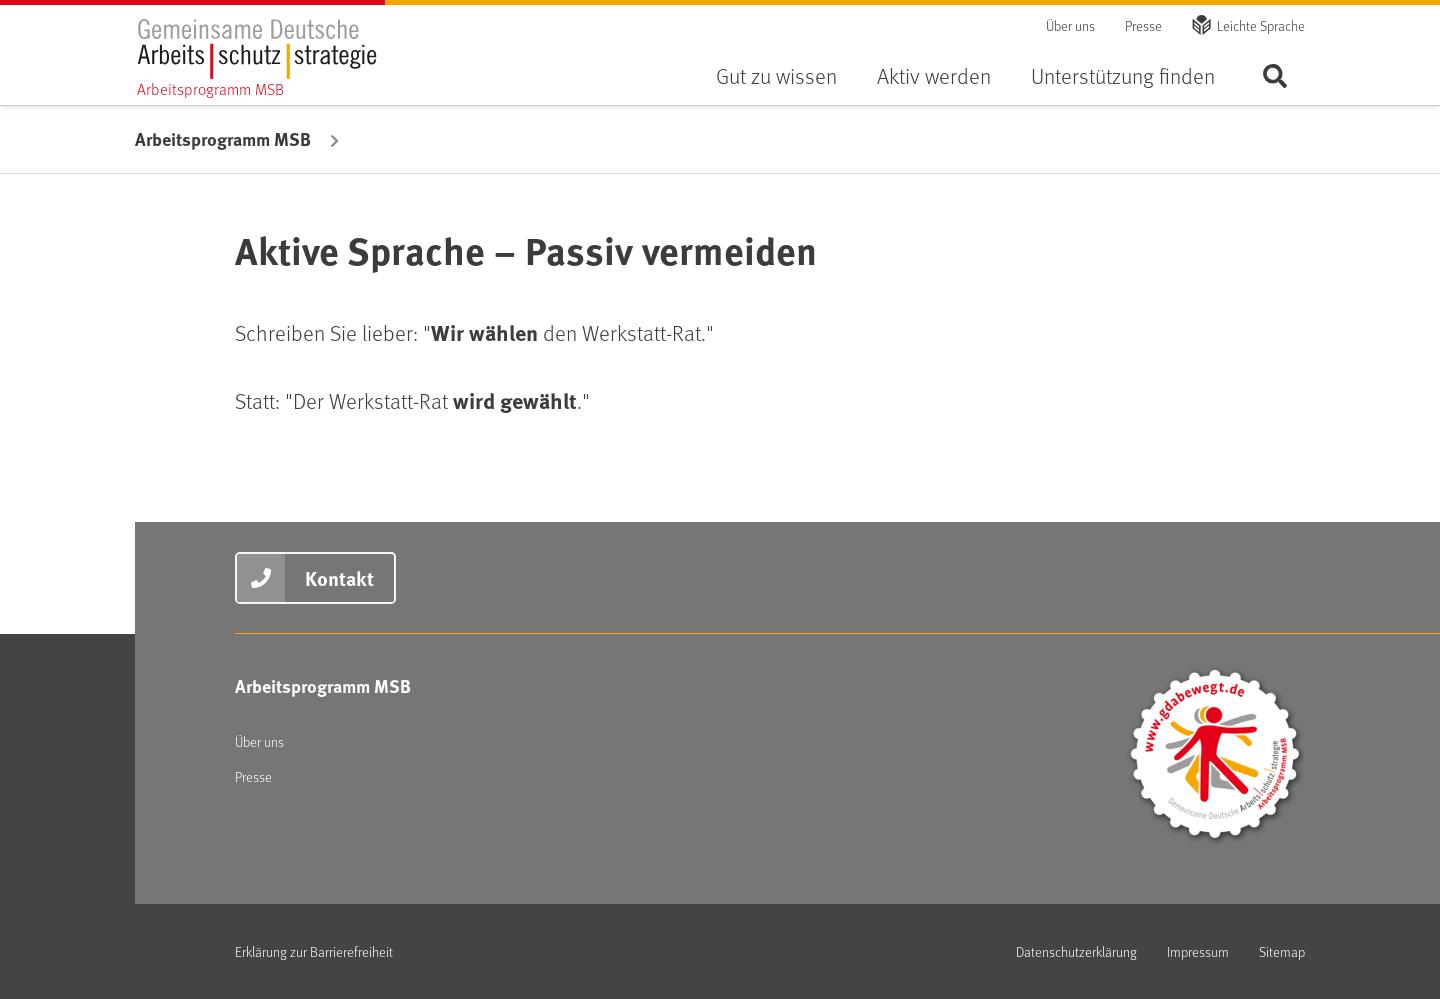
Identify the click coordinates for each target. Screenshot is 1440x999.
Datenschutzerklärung (1076, 951)
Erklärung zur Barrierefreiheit (314, 951)
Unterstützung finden (1123, 75)
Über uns (1070, 25)
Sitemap (1282, 951)
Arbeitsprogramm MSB (223, 139)
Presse (1143, 25)
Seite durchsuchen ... (1275, 75)
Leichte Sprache (1261, 25)
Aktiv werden (934, 75)
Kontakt (339, 577)
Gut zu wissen (776, 75)
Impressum (1198, 951)
